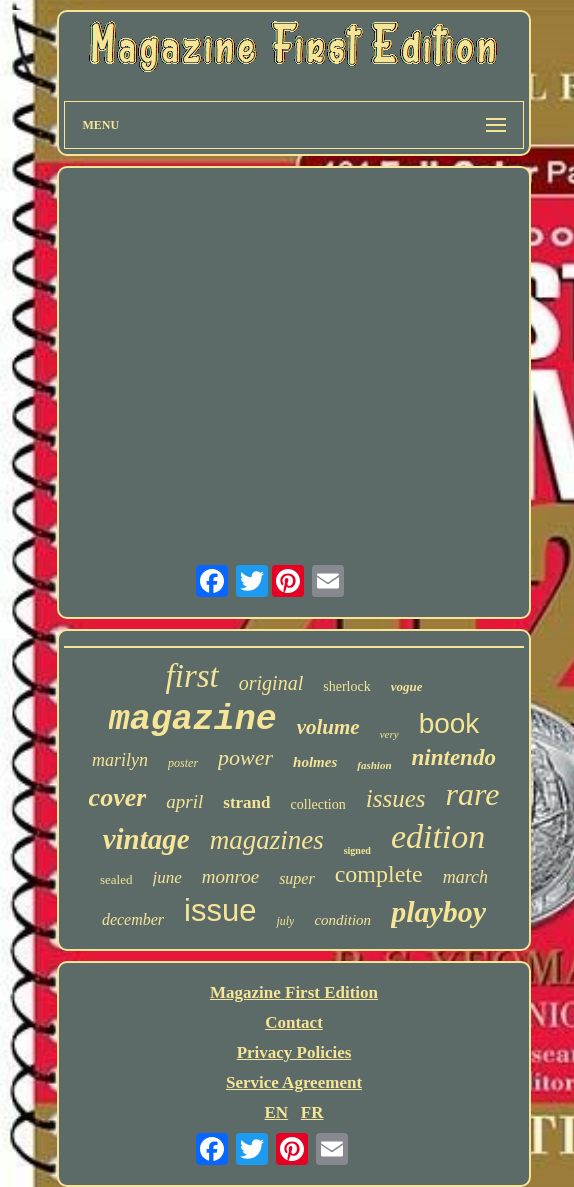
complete (379, 874)
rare (472, 794)
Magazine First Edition (294, 992)
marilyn (120, 760)
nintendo (454, 757)
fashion (374, 765)
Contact (294, 1022)
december (133, 919)
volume (328, 727)
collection (318, 804)
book (449, 723)
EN (276, 1112)
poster (183, 763)
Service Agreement (294, 1082)
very (389, 734)
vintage (146, 839)
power (245, 757)
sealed (116, 879)
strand (246, 802)
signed (357, 850)
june (167, 877)
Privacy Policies (294, 1052)
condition (342, 920)
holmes (315, 762)
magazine (193, 720)
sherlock (346, 686)
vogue (407, 686)
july (285, 921)
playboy (438, 911)
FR (312, 1112)
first (192, 676)
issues (396, 798)
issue (220, 910)
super (297, 878)
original (271, 683)
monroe (230, 876)
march (465, 877)
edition (438, 836)
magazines (267, 840)
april (184, 801)
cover (118, 797)
